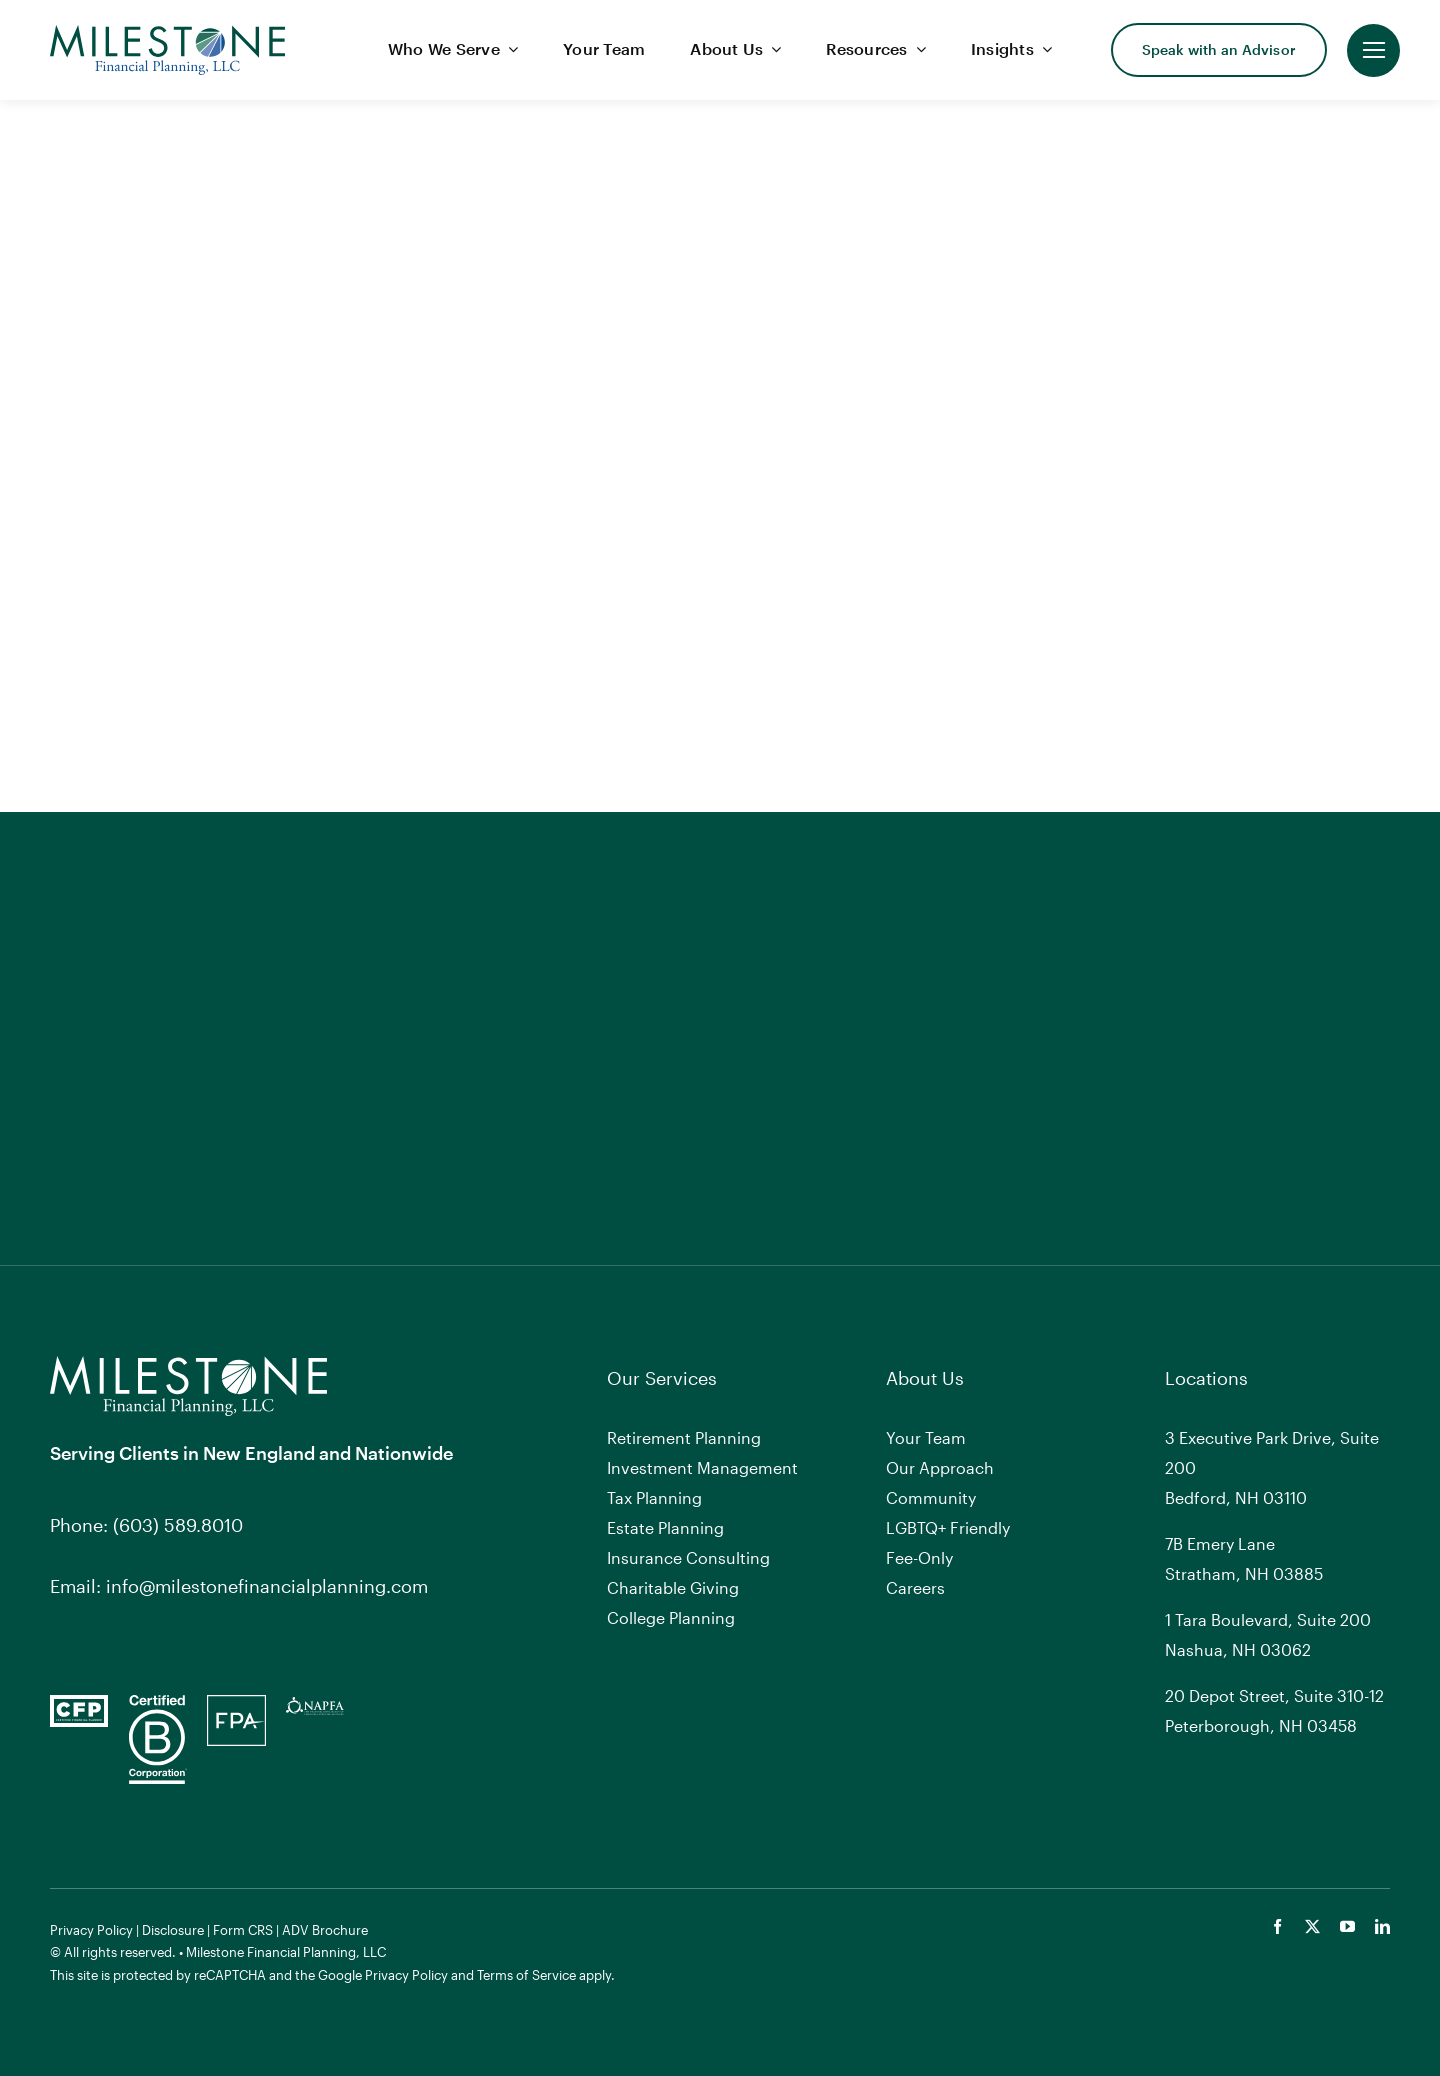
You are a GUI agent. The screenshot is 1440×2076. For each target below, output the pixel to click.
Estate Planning (665, 1527)
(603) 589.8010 (178, 1525)
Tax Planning (654, 1497)
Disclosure (173, 1930)
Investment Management (702, 1467)
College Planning (671, 1617)
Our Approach (940, 1467)
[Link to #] (1373, 50)
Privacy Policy (91, 1930)
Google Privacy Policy (383, 1975)
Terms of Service (526, 1975)
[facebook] (1277, 1926)
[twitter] (1312, 1926)
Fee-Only (919, 1557)
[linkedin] (1382, 1926)
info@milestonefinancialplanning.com (267, 1586)
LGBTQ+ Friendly (948, 1527)
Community (931, 1497)
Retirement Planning (684, 1437)
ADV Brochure (325, 1930)
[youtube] (1347, 1926)
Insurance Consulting (688, 1557)
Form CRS (243, 1930)
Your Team (926, 1437)
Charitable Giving (673, 1587)
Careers (915, 1587)
